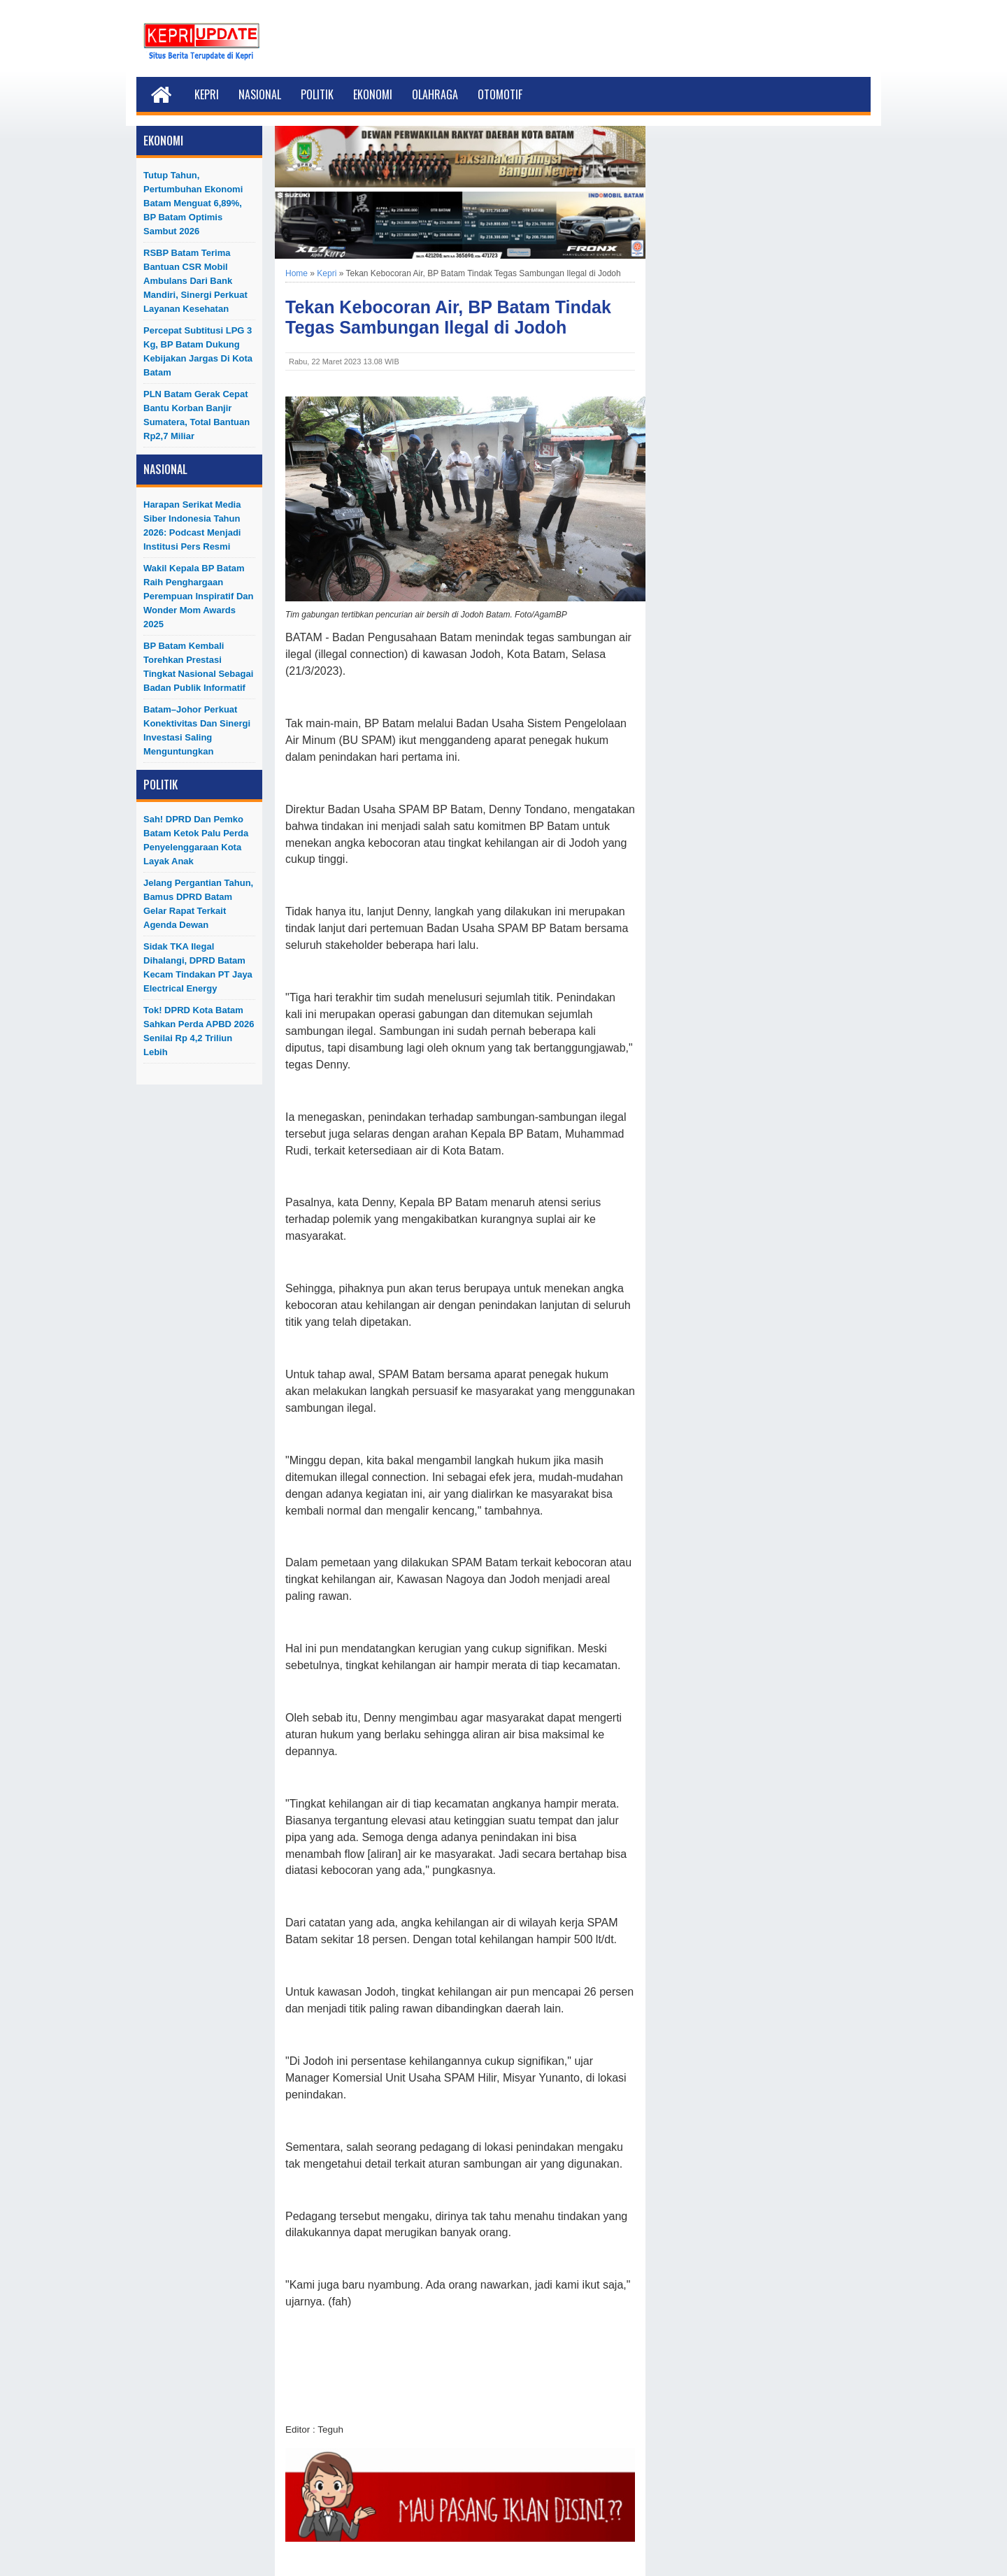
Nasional (259, 94)
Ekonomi (372, 94)
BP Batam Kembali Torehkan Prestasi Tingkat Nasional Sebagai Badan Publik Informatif (198, 667)
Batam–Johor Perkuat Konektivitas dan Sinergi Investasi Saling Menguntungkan (196, 730)
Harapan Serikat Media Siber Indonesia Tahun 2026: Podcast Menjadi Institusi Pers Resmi (192, 525)
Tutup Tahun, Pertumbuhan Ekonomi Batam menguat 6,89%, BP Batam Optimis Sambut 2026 (193, 203)
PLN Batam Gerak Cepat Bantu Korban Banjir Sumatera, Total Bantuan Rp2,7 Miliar (196, 415)
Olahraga (435, 94)
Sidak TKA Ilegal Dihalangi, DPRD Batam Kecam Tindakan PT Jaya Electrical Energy (197, 967)
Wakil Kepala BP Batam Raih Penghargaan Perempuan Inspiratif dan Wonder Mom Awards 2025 (198, 596)
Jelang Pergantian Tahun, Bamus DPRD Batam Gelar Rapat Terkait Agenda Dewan (198, 904)
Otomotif (500, 94)
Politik (317, 94)
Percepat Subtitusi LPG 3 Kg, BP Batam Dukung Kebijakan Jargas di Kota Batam (197, 351)
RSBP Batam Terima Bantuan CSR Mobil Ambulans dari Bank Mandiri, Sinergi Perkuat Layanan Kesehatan (195, 281)
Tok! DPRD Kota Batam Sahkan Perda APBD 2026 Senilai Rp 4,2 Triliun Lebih (198, 1031)
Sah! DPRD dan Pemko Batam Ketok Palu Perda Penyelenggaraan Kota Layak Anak (195, 840)
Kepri (206, 94)
